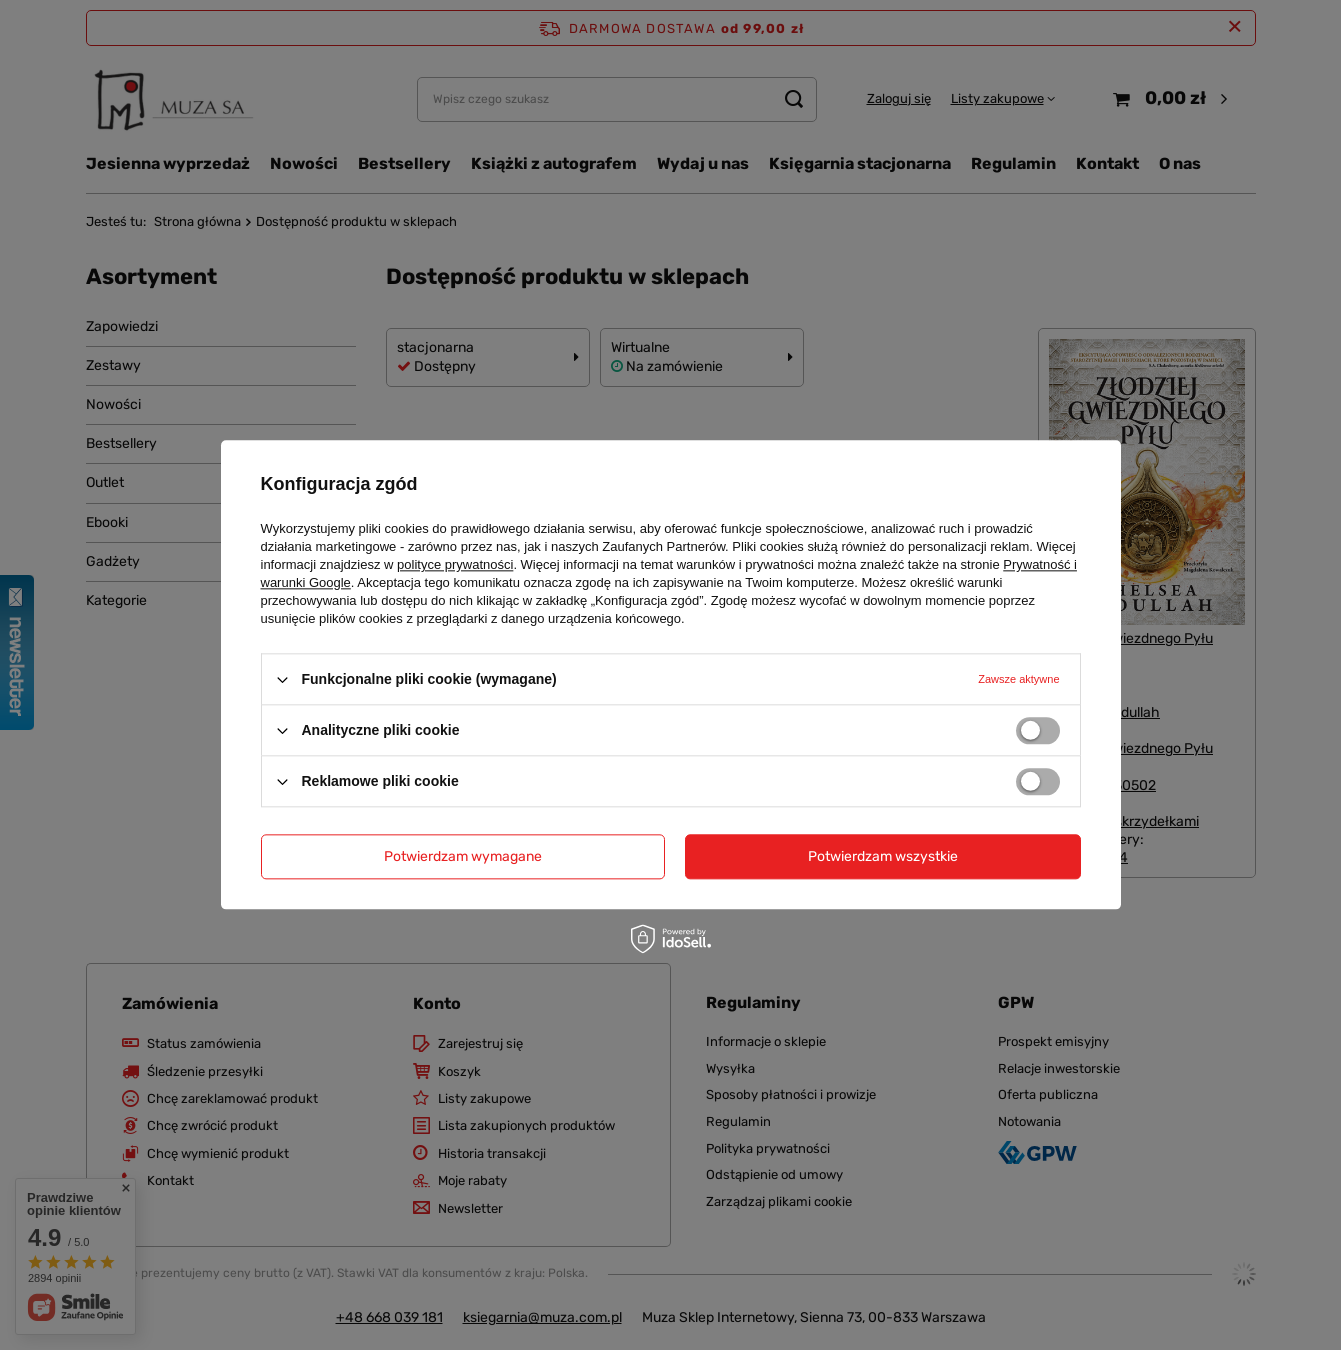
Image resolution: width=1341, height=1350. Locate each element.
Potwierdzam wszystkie (883, 856)
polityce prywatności (455, 564)
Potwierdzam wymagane (463, 856)
